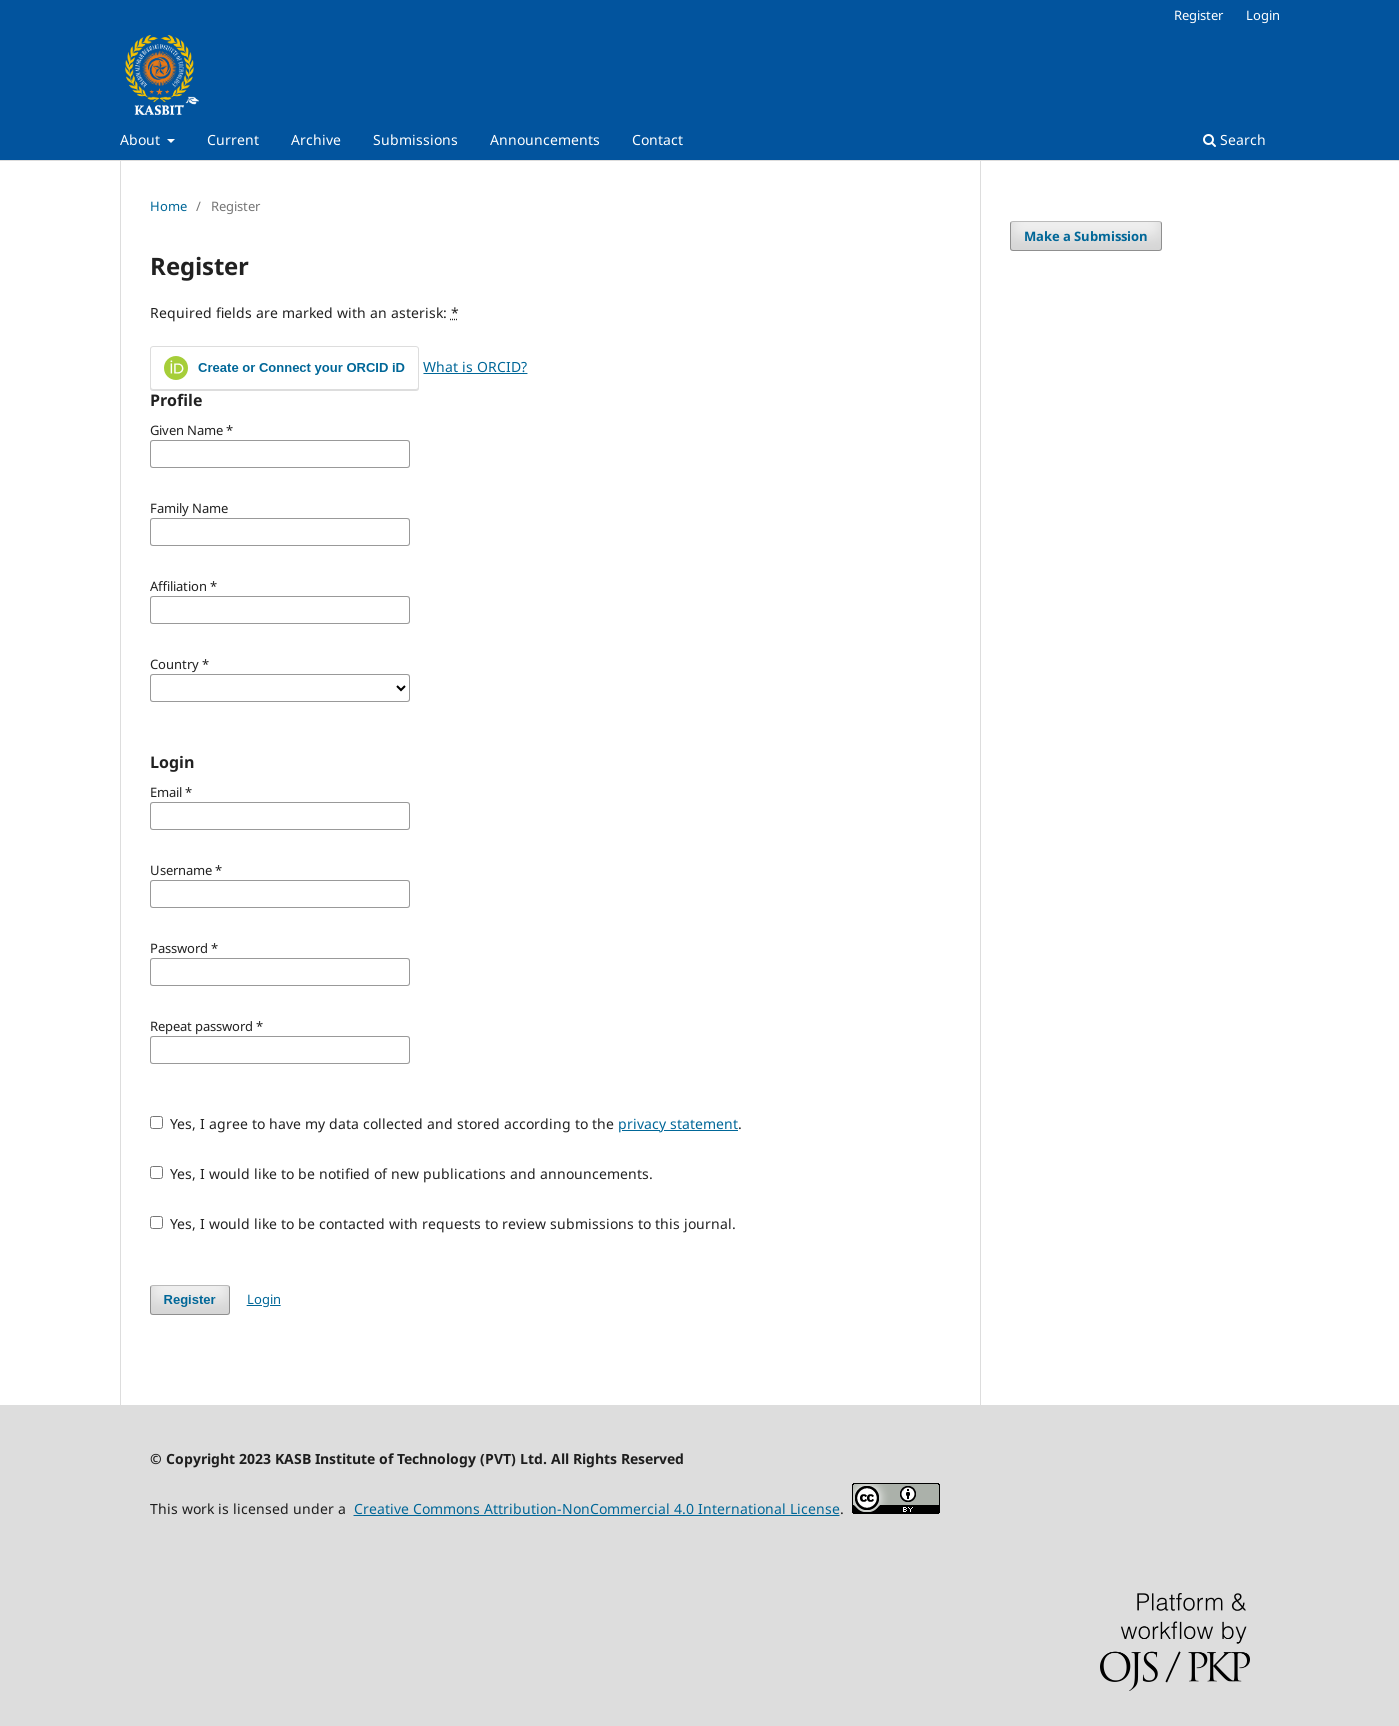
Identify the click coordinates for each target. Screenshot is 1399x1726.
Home (168, 206)
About (142, 139)
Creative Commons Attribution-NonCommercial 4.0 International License (597, 1508)
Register (1198, 15)
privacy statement (678, 1123)
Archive (316, 139)
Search (1234, 139)
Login (1263, 15)
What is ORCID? (475, 366)
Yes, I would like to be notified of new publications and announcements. (402, 1173)
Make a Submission (1086, 236)
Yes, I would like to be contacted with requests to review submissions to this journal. (443, 1223)
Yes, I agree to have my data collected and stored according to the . (446, 1123)
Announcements (545, 139)
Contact (657, 139)
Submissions (415, 139)
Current (233, 139)
